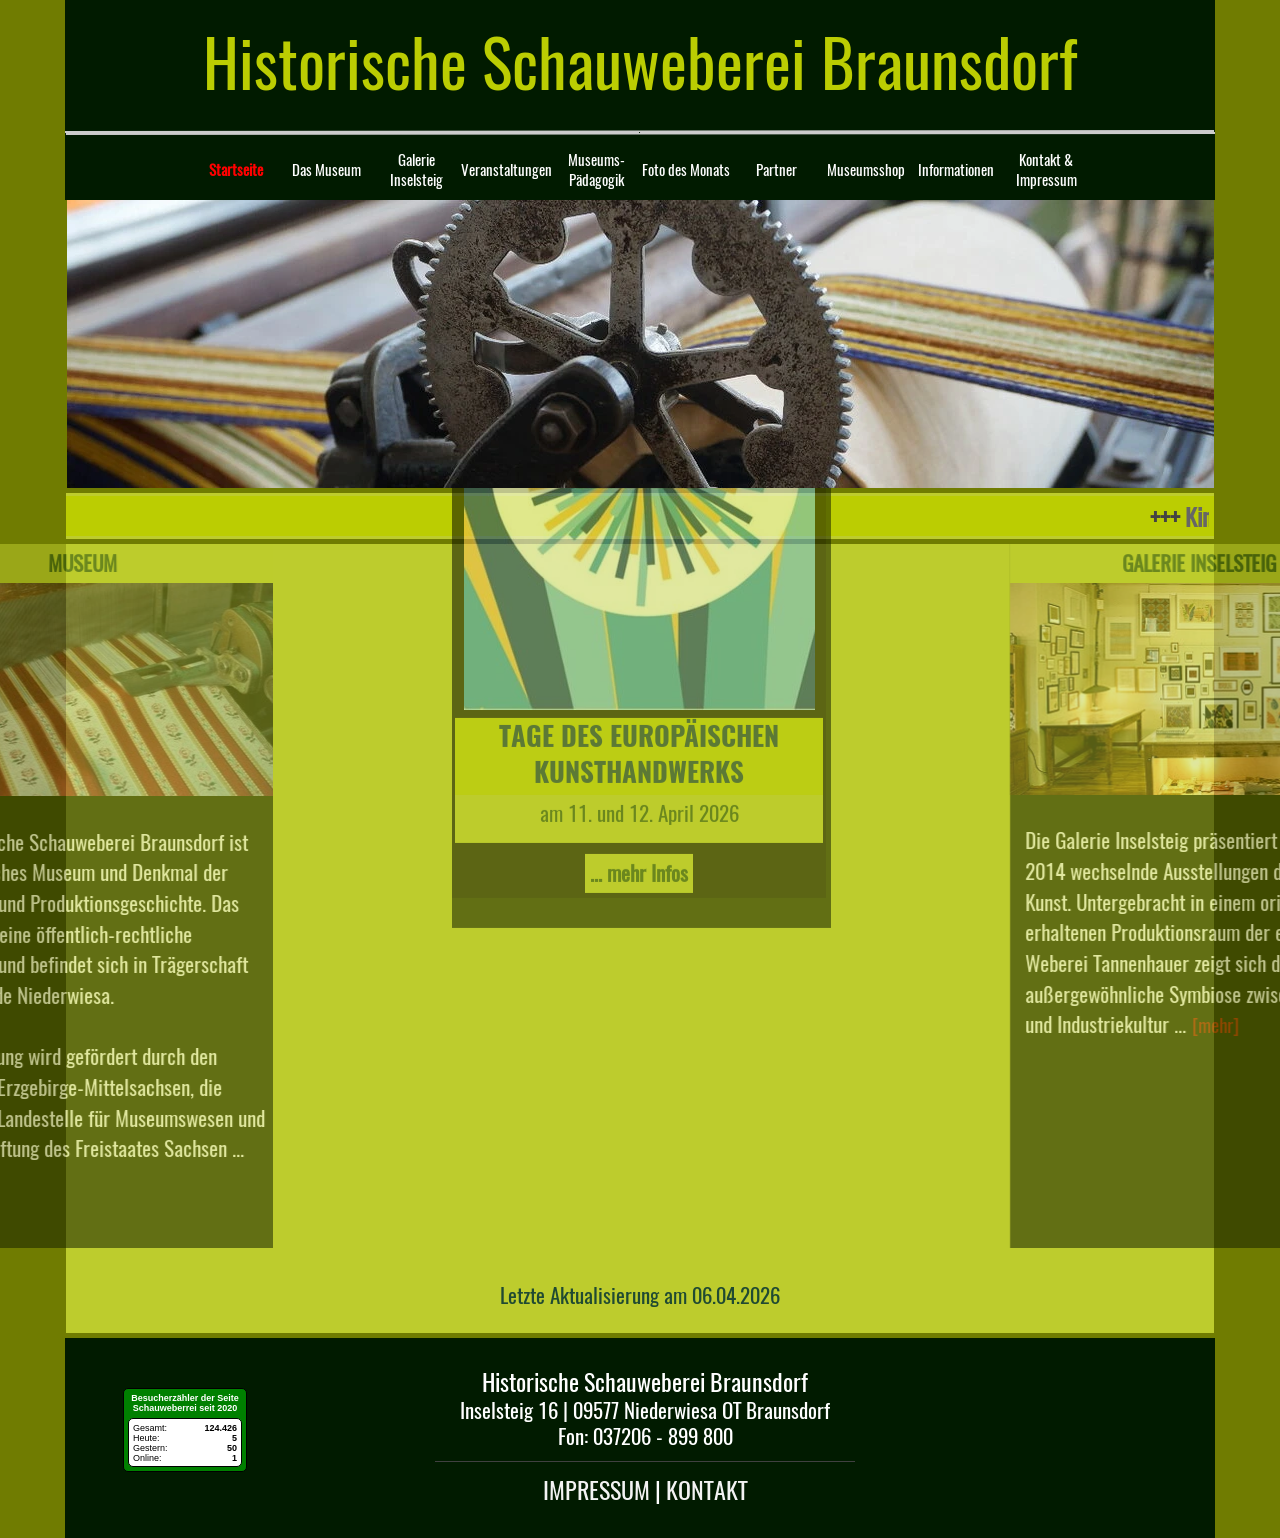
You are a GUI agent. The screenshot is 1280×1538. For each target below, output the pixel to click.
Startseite (236, 170)
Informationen (956, 170)
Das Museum (326, 170)
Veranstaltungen (506, 170)
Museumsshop (866, 170)
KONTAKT (707, 1490)
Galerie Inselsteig (416, 170)
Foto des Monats (686, 170)
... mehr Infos (639, 684)
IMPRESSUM (599, 1490)
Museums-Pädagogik (596, 170)
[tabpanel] (640, 1293)
